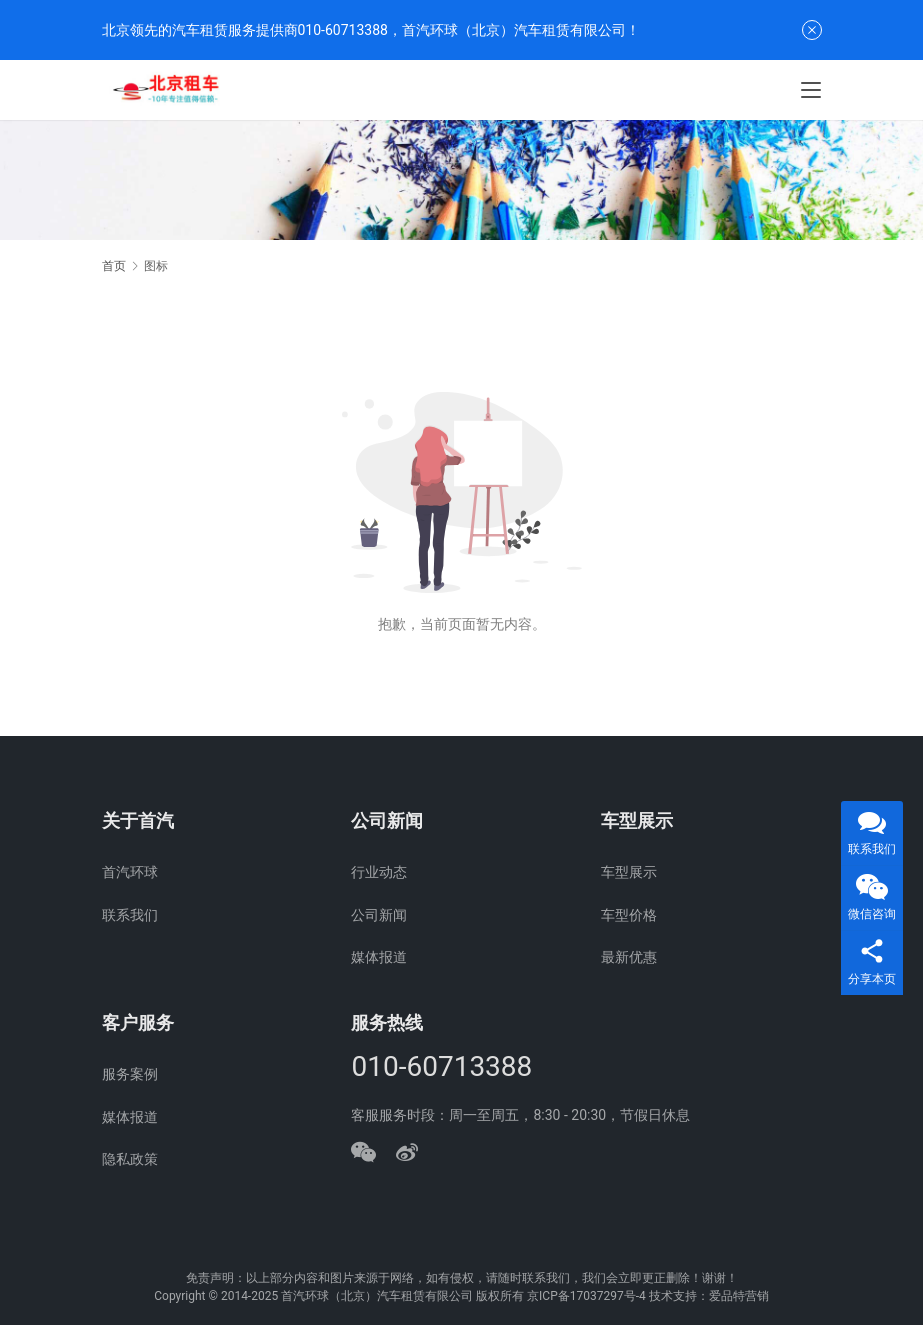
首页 (114, 266)
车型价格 (629, 915)
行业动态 (379, 872)
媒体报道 (379, 957)
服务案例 (130, 1074)
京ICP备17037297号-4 (586, 1296)
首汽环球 (130, 872)
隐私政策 (130, 1159)
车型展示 (629, 872)
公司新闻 (379, 915)
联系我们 (130, 915)
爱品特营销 (739, 1296)
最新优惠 (629, 957)
